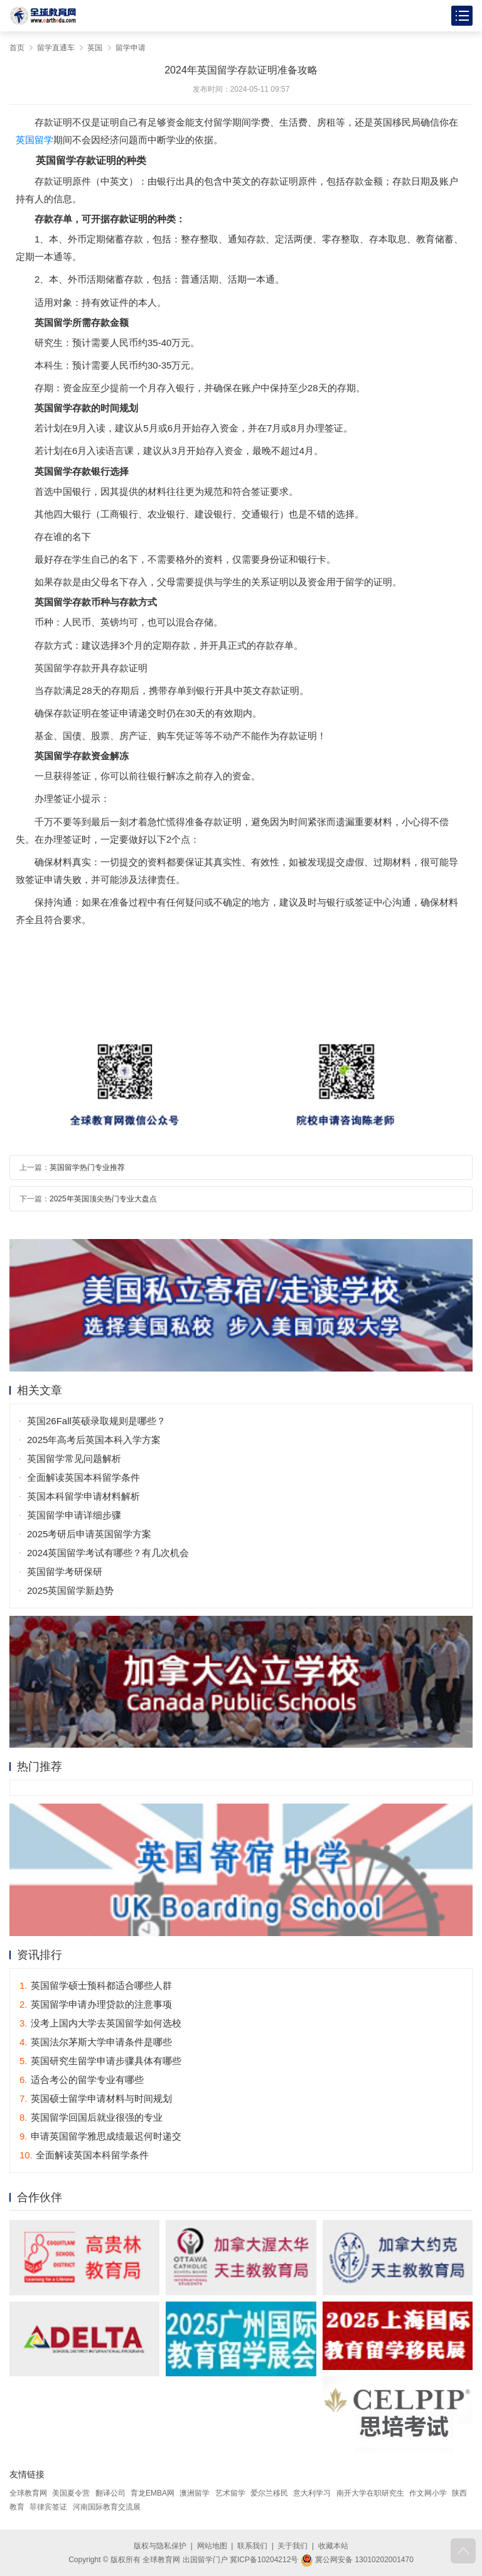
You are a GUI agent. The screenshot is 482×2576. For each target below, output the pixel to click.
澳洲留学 (194, 2493)
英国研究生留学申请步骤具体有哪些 (100, 2060)
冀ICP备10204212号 (264, 2559)
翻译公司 (110, 2493)
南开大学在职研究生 (370, 2493)
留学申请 (130, 47)
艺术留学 (230, 2493)
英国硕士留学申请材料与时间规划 (95, 2098)
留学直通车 (56, 47)
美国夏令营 (71, 2493)
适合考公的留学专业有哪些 (81, 2079)
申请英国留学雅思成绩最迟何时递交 (100, 2136)
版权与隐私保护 (160, 2545)
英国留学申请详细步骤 (74, 1515)
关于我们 (292, 2545)
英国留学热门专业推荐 (87, 1167)
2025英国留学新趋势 (70, 1590)
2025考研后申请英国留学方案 (89, 1534)
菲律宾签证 (48, 2507)
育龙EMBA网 (152, 2493)
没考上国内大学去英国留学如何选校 (100, 2023)
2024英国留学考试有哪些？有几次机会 (108, 1552)
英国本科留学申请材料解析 (83, 1496)
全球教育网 (28, 2493)
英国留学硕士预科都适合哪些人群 (95, 1985)
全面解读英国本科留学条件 (83, 1477)
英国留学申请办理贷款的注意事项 (95, 2004)
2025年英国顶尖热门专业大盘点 (103, 1198)
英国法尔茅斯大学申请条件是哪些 (95, 2042)
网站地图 (212, 2545)
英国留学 (34, 139)
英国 (94, 47)
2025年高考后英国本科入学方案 (94, 1439)
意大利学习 (312, 2493)
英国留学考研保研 (64, 1571)
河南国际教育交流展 (107, 2507)
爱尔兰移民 (269, 2493)
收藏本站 (333, 2545)
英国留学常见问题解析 (74, 1458)
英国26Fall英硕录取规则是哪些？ (96, 1420)
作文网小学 (428, 2493)
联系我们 (252, 2545)
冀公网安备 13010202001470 (357, 2559)
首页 (16, 47)
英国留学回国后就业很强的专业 (91, 2117)
